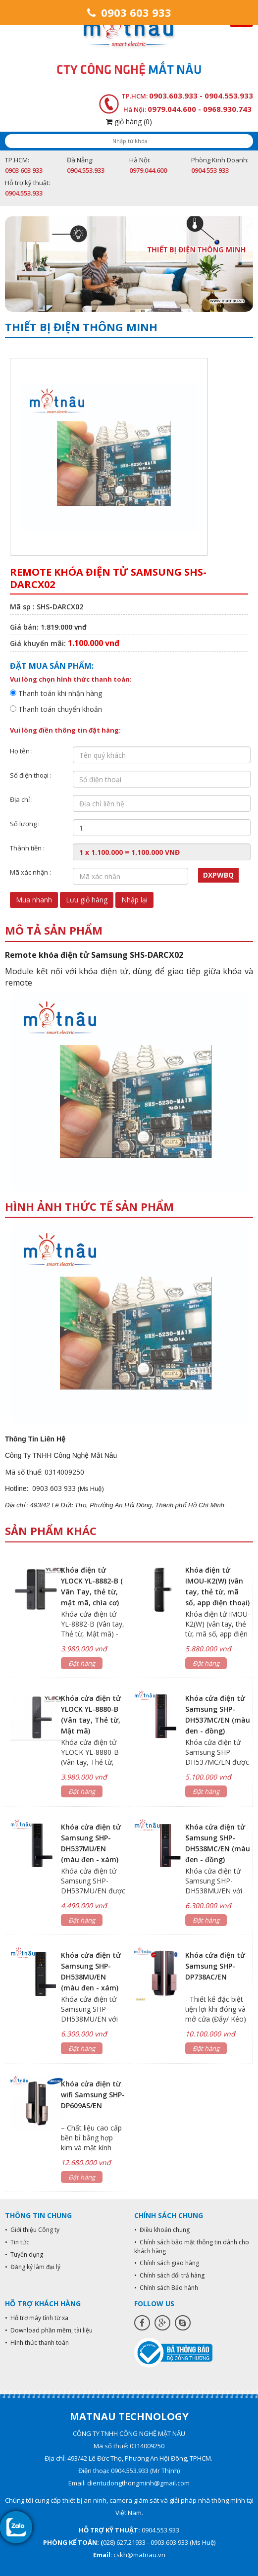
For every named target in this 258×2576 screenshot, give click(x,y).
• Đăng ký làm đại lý (32, 2267)
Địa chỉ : (21, 799)
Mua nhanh (34, 899)
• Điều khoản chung (162, 2230)
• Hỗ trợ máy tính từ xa (36, 2318)
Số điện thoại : (31, 775)
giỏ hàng (129, 121)
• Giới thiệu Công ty (32, 2230)
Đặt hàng (81, 1663)
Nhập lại (134, 899)
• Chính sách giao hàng (166, 2263)
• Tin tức (17, 2242)
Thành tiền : (27, 847)
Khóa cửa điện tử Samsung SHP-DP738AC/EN (215, 1966)
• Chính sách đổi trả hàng (169, 2275)
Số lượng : (25, 823)
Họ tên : (21, 750)
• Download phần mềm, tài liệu (49, 2330)
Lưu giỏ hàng (86, 899)
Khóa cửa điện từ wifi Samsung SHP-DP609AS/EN (93, 2094)
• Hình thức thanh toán (37, 2342)
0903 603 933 (129, 12)
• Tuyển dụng (24, 2254)
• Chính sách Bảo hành (166, 2287)
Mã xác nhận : (30, 872)
